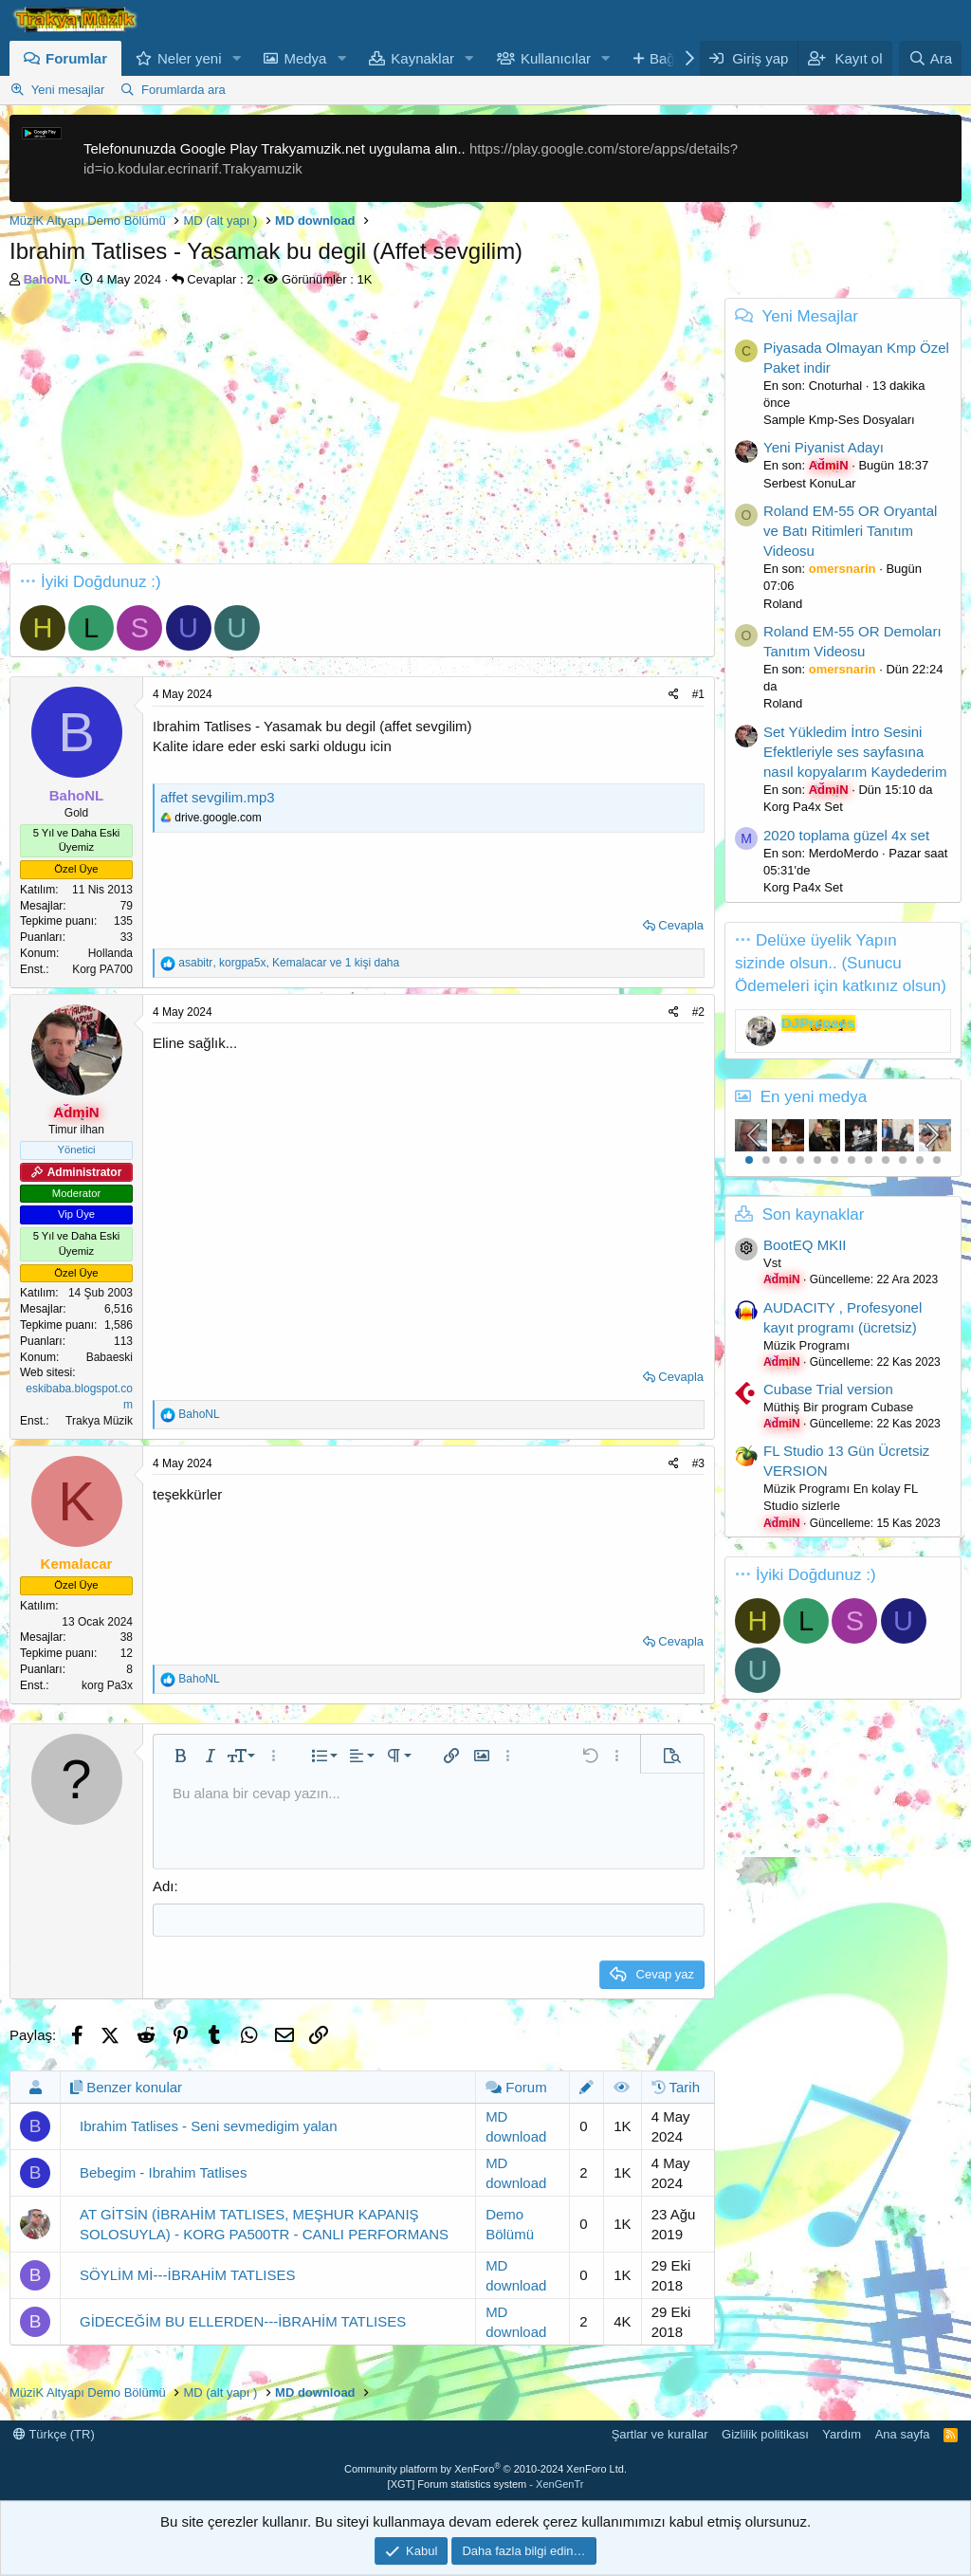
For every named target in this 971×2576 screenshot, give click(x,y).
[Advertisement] (357, 430)
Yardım (841, 2434)
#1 (698, 694)
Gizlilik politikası (765, 2434)
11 (920, 1160)
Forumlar (76, 58)
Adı (163, 1886)
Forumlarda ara (183, 90)
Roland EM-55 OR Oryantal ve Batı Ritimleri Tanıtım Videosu (850, 531)
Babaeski (109, 1357)
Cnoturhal (835, 385)
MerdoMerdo (844, 853)
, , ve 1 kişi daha (288, 962)
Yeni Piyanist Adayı (823, 447)
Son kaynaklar (813, 1214)
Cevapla (681, 925)
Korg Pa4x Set (803, 807)
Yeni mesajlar (68, 90)
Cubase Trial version (828, 1389)
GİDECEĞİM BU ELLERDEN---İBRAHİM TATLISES (243, 2321)
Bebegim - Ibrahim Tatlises (163, 2172)
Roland (782, 604)
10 (903, 1160)
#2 (698, 1012)
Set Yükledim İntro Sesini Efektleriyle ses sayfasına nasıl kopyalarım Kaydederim (854, 752)
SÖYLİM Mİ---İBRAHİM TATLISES (188, 2275)
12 (937, 1160)
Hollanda (110, 953)
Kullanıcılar (556, 58)
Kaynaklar (422, 58)
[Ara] (930, 58)
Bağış (668, 58)
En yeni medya (813, 1097)
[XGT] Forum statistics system (486, 2484)
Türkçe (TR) (54, 2434)
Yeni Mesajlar (809, 316)
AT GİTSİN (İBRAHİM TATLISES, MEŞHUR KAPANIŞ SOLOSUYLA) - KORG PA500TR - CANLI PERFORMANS (264, 2224)
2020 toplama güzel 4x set (846, 835)
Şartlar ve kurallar (660, 2434)
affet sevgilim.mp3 (217, 797)
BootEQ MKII (805, 1245)
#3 (698, 1463)
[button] (236, 58)
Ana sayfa (902, 2434)
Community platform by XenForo (485, 2469)
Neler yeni (189, 58)
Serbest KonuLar (809, 483)
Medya (305, 58)
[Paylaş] (674, 695)
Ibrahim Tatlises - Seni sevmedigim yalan (209, 2126)
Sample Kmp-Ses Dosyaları (839, 420)
